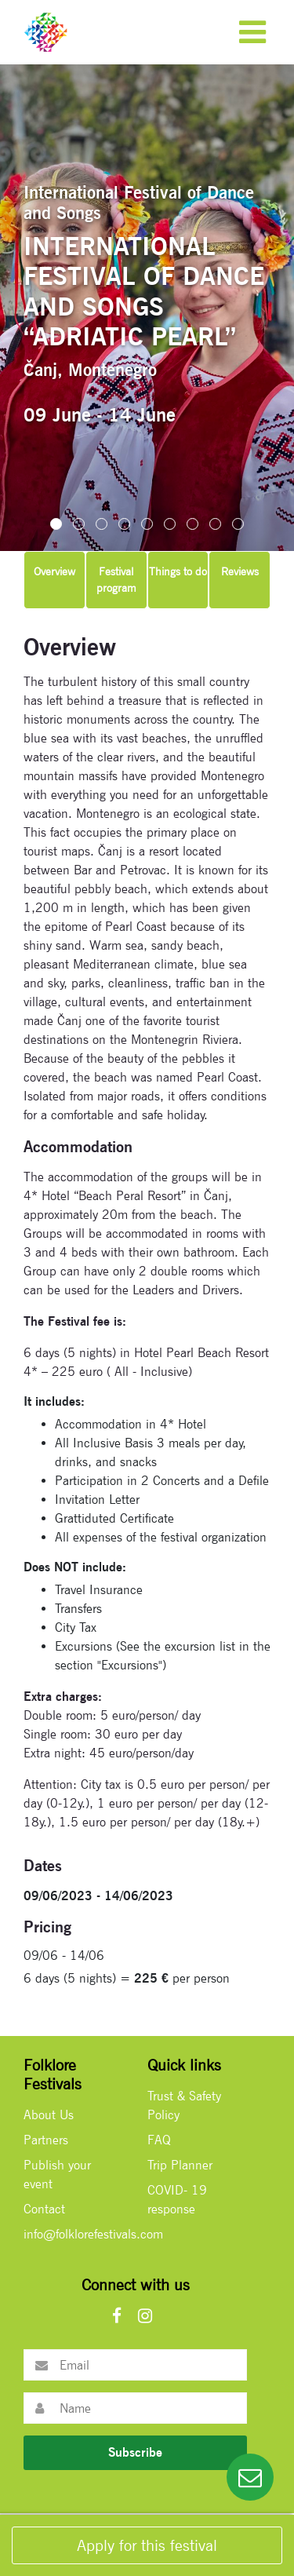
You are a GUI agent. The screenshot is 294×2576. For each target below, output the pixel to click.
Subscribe (135, 2452)
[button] (56, 524)
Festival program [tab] (116, 579)
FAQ (159, 2140)
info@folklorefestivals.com (93, 2234)
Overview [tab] (54, 571)
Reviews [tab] (240, 571)
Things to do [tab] (178, 571)
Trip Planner (179, 2165)
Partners (46, 2140)
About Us (49, 2114)
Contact (44, 2209)
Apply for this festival (147, 2545)
